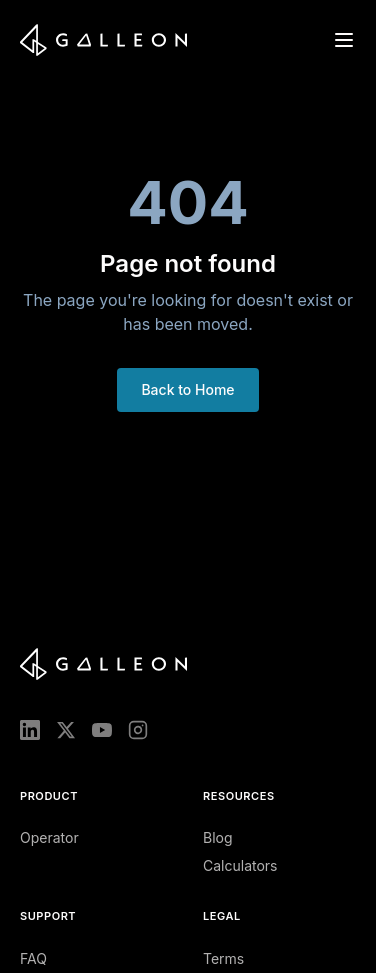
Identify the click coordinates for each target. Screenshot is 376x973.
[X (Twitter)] (66, 730)
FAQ (33, 958)
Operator (49, 837)
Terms (223, 958)
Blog (218, 837)
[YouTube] (102, 730)
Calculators (240, 865)
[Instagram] (138, 730)
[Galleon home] (103, 40)
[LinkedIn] (30, 730)
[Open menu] (344, 40)
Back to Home (187, 389)
